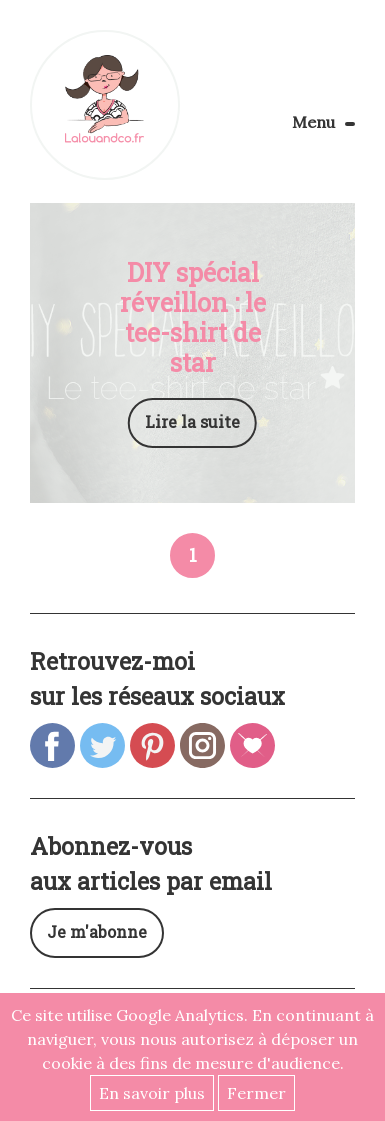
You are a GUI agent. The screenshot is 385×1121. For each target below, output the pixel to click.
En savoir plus (152, 1093)
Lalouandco (105, 105)
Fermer (256, 1093)
